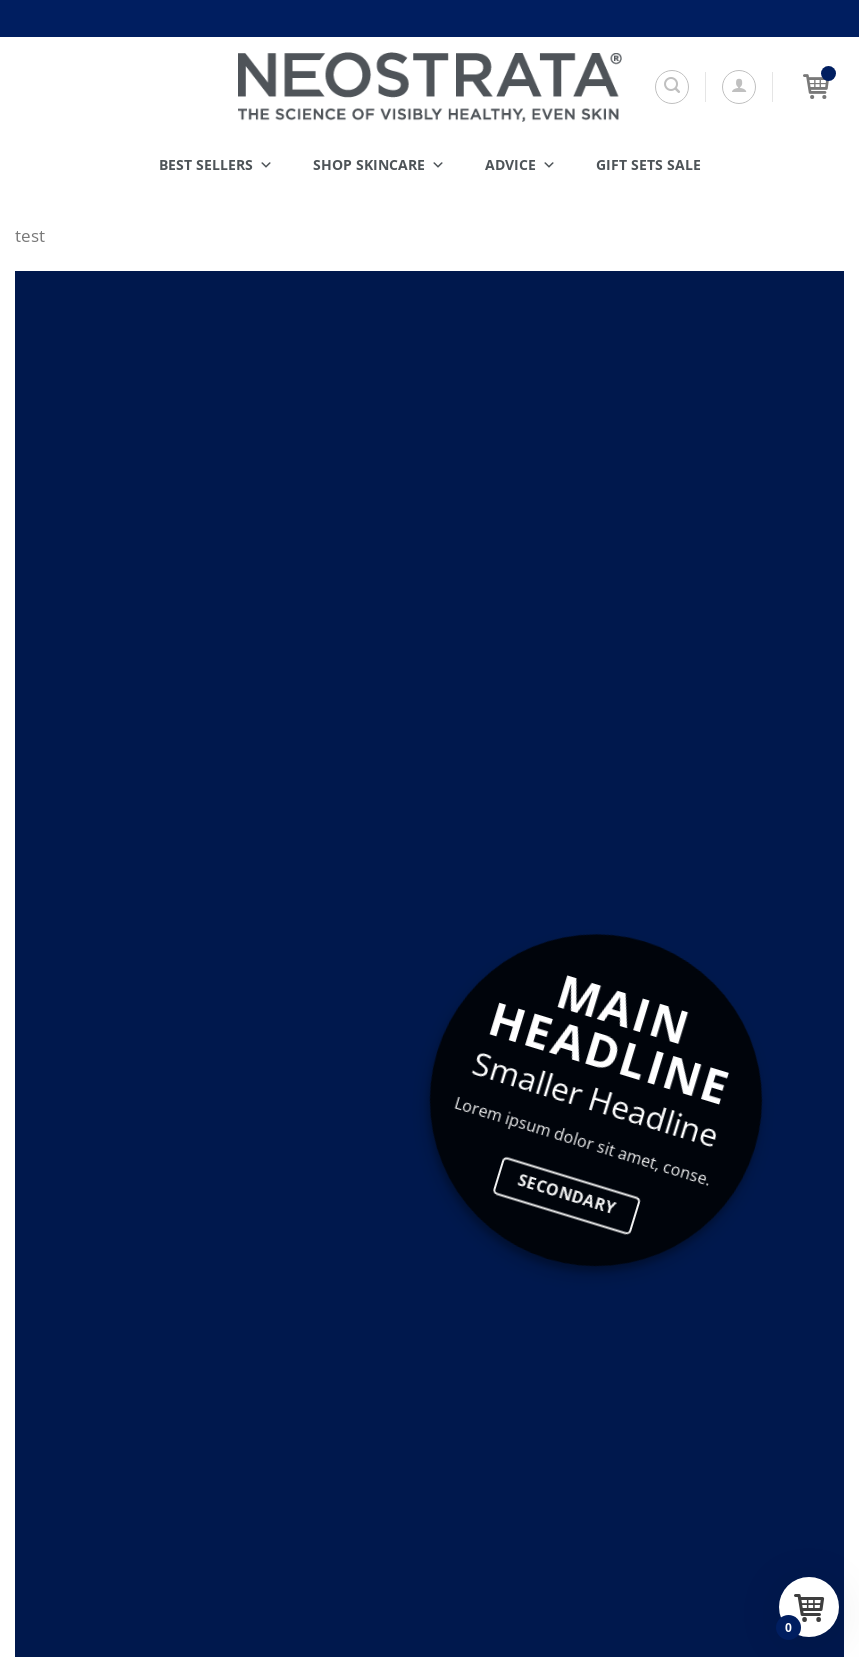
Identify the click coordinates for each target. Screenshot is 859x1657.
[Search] (672, 87)
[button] (739, 87)
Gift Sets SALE (648, 164)
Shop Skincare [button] (379, 165)
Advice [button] (520, 165)
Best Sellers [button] (216, 165)
